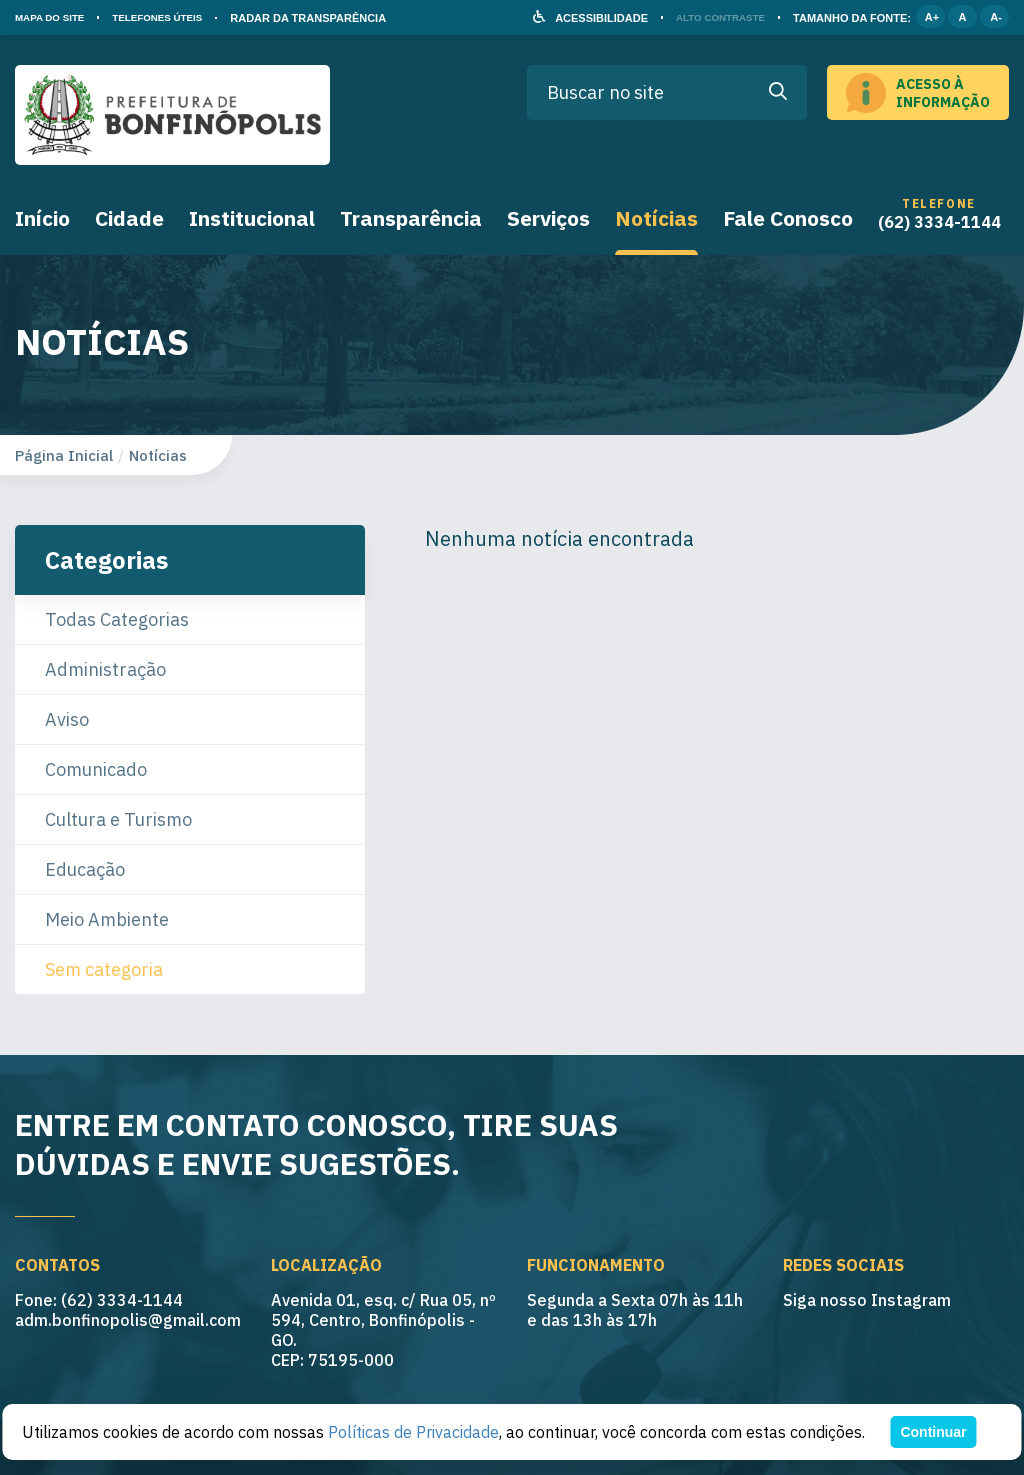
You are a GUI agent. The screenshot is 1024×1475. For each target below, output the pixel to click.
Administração (105, 669)
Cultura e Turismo (118, 819)
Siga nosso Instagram (867, 1300)
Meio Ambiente (107, 919)
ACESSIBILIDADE (590, 18)
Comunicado (96, 769)
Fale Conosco (788, 218)
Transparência (411, 218)
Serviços (548, 218)
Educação (85, 869)
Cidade (129, 218)
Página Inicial (64, 455)
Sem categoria (104, 969)
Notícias (656, 218)
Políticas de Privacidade (413, 1432)
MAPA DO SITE (54, 18)
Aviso (67, 719)
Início (42, 218)
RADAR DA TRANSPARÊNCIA (329, 18)
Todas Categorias (117, 619)
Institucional (252, 218)
